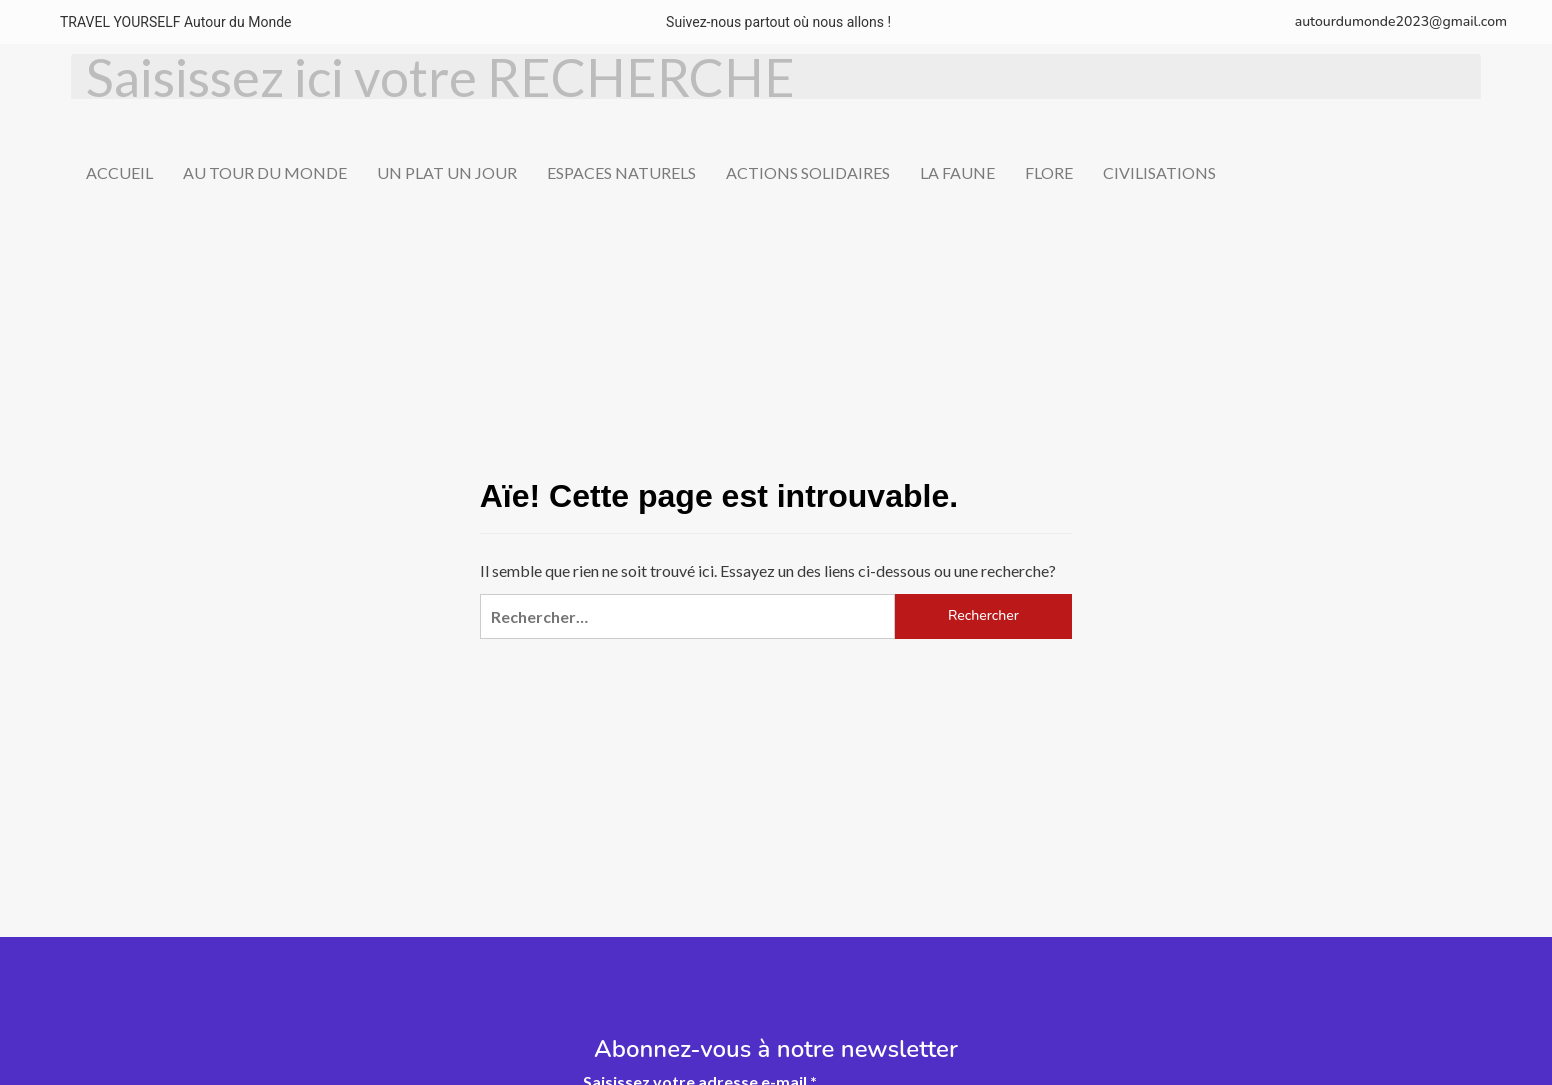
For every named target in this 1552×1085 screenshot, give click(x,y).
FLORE (1049, 172)
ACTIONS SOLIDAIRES (808, 172)
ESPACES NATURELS (621, 172)
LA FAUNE (957, 172)
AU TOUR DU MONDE (265, 172)
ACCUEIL (119, 172)
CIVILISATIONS (1159, 172)
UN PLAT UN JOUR (447, 172)
